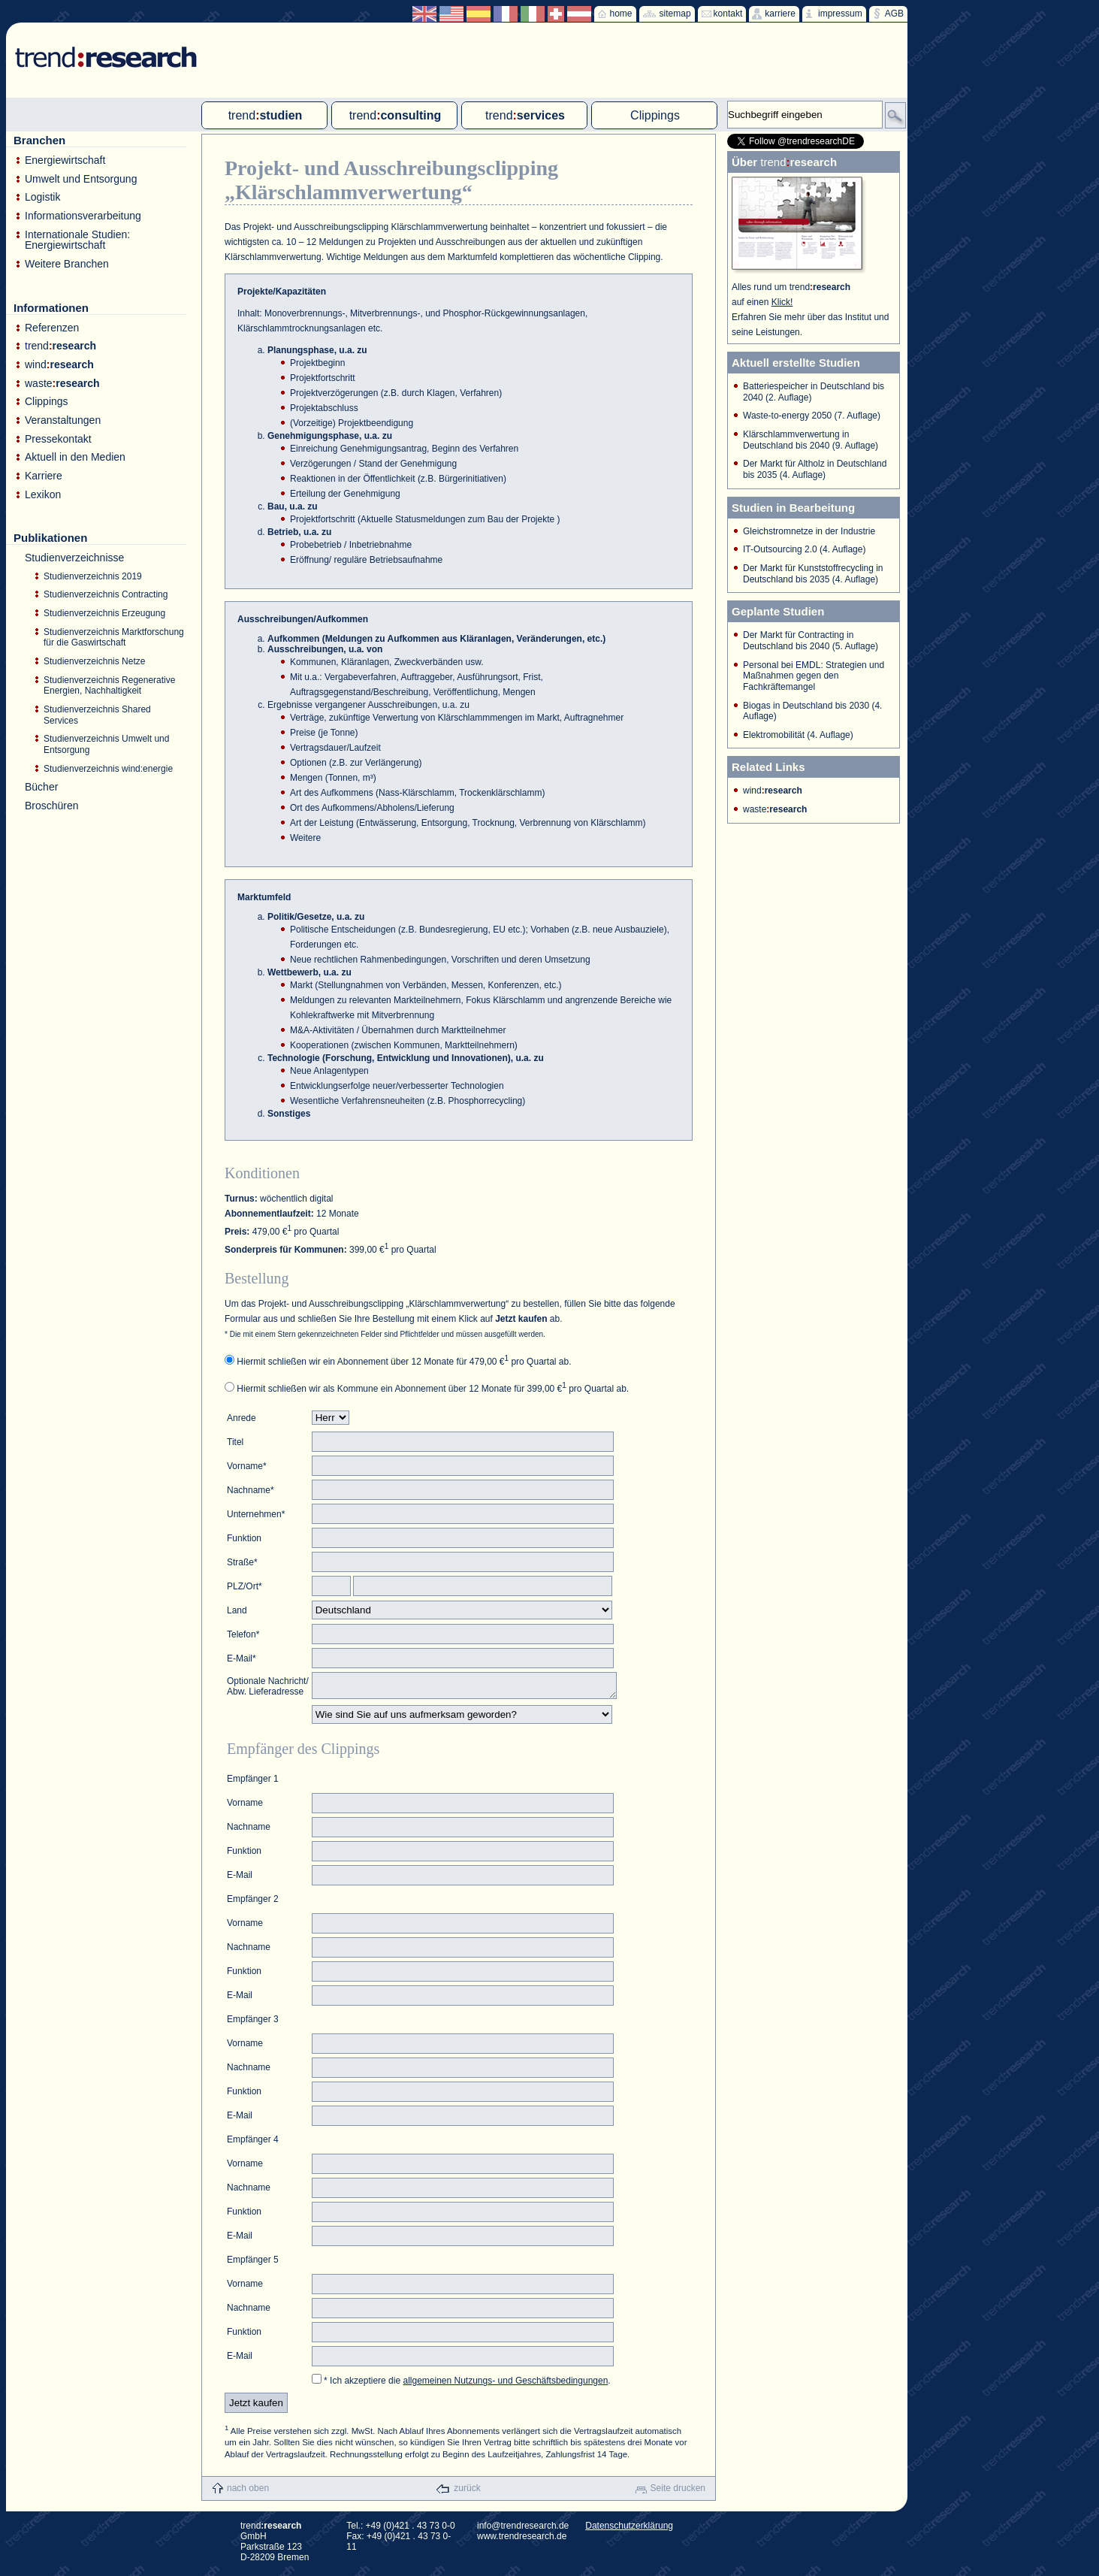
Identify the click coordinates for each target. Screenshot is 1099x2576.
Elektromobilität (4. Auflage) (798, 735)
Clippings (46, 401)
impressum (840, 13)
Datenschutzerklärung (629, 2530)
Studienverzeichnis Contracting (106, 594)
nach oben (248, 2492)
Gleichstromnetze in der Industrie (809, 531)
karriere (780, 13)
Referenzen (52, 328)
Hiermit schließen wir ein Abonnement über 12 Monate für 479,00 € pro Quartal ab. (404, 1361)
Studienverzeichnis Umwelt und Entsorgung (106, 744)
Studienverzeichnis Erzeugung (104, 613)
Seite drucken (678, 2492)
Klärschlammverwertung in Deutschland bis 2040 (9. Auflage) (810, 440)
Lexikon (43, 494)
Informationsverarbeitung (83, 216)
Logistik (42, 197)
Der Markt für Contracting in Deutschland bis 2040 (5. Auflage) (810, 641)
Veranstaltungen (63, 420)
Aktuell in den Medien (75, 457)
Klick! (782, 302)
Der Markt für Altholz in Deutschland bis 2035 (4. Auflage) (814, 469)
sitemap (675, 13)
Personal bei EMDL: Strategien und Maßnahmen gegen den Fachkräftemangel (813, 676)
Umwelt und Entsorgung (81, 179)
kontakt (728, 13)
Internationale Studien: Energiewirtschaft (77, 240)
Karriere (43, 476)
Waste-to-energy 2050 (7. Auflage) (811, 415)
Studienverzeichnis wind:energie (108, 768)
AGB (894, 13)
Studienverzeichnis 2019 (93, 576)
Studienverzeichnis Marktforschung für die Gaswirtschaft (114, 638)
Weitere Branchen (67, 264)
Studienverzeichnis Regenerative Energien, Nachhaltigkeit (109, 686)
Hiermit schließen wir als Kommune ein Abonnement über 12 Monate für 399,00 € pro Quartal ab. (433, 1388)
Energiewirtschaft (65, 160)
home (621, 13)
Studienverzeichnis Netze (94, 661)
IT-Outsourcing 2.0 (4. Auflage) (804, 549)
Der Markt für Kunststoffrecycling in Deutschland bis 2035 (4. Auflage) (813, 574)
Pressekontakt (58, 439)
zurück (467, 2492)
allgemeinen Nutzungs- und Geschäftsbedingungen (505, 2385)
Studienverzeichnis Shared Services (97, 715)
